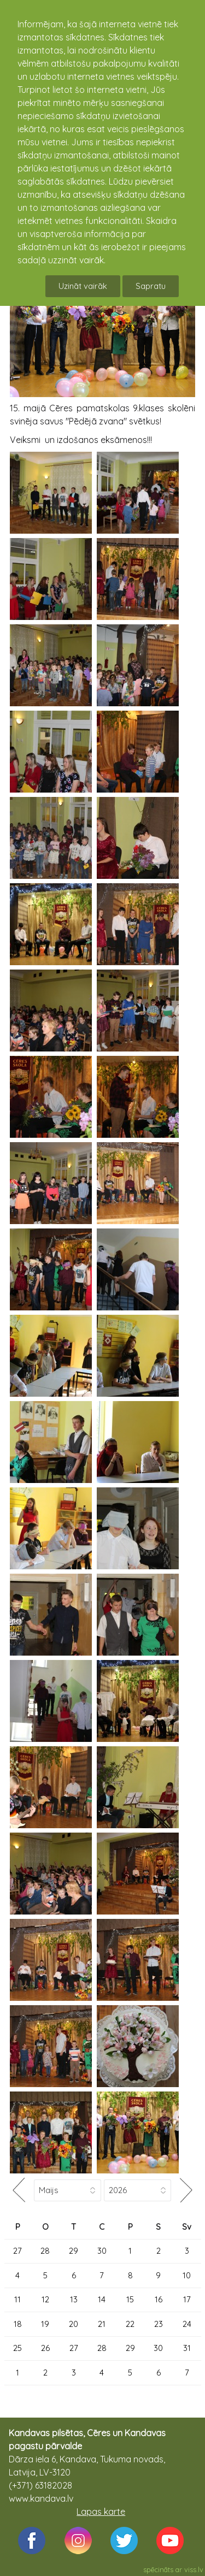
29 (73, 2251)
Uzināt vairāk (82, 286)
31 (187, 2348)
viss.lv (193, 2569)
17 (187, 2299)
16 (158, 2299)
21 (102, 2324)
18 (18, 2324)
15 (130, 2299)
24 (187, 2324)
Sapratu (151, 286)
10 (187, 2275)
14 (102, 2299)
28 (45, 2251)
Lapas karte (101, 2511)
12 (45, 2299)
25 (17, 2348)
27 (17, 2251)
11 (17, 2299)
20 (73, 2324)
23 (158, 2324)
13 (74, 2299)
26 (45, 2348)
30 (102, 2251)
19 (45, 2324)
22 (130, 2324)
